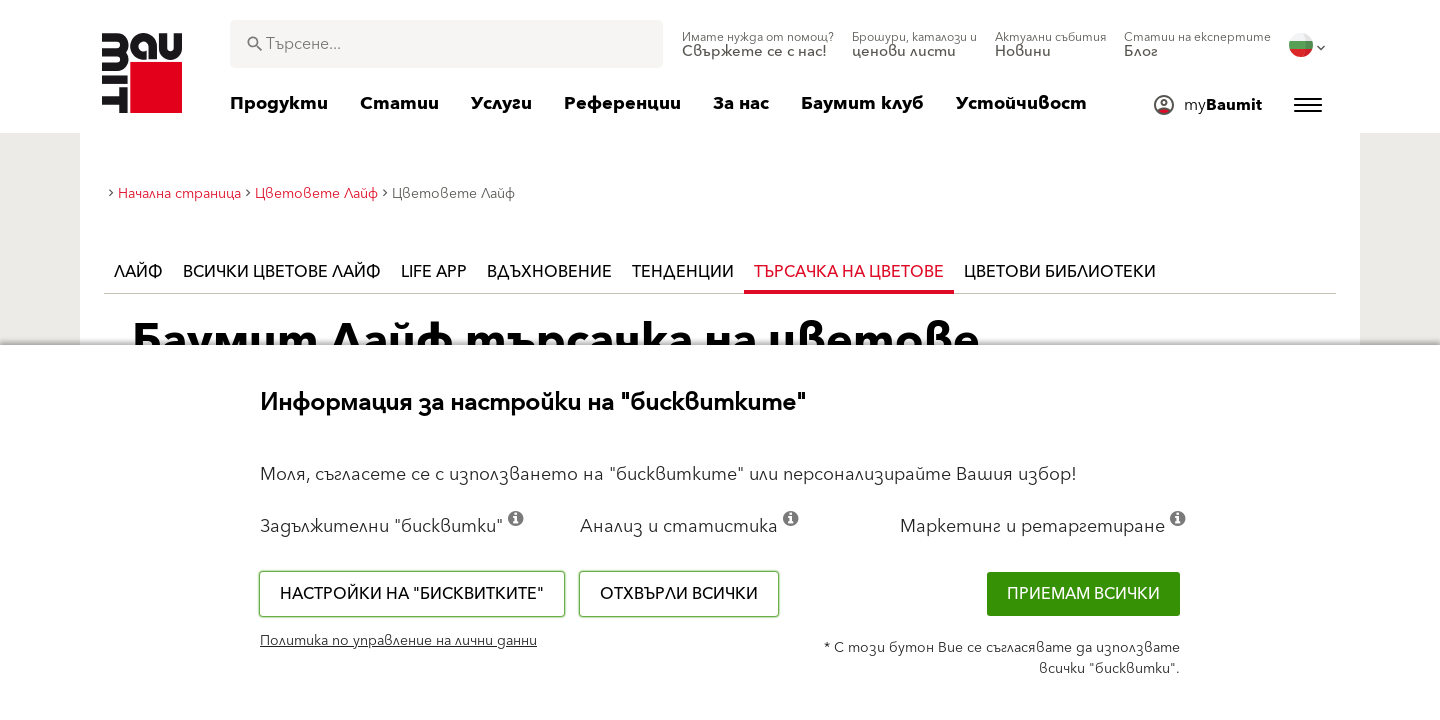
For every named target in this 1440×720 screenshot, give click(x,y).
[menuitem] (758, 45)
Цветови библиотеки (1060, 272)
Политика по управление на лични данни (398, 641)
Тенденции (683, 272)
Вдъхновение (549, 272)
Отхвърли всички (679, 594)
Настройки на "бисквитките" (412, 594)
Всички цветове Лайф (282, 272)
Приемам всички (1083, 594)
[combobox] (446, 44)
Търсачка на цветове (849, 272)
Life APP (434, 272)
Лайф (138, 272)
